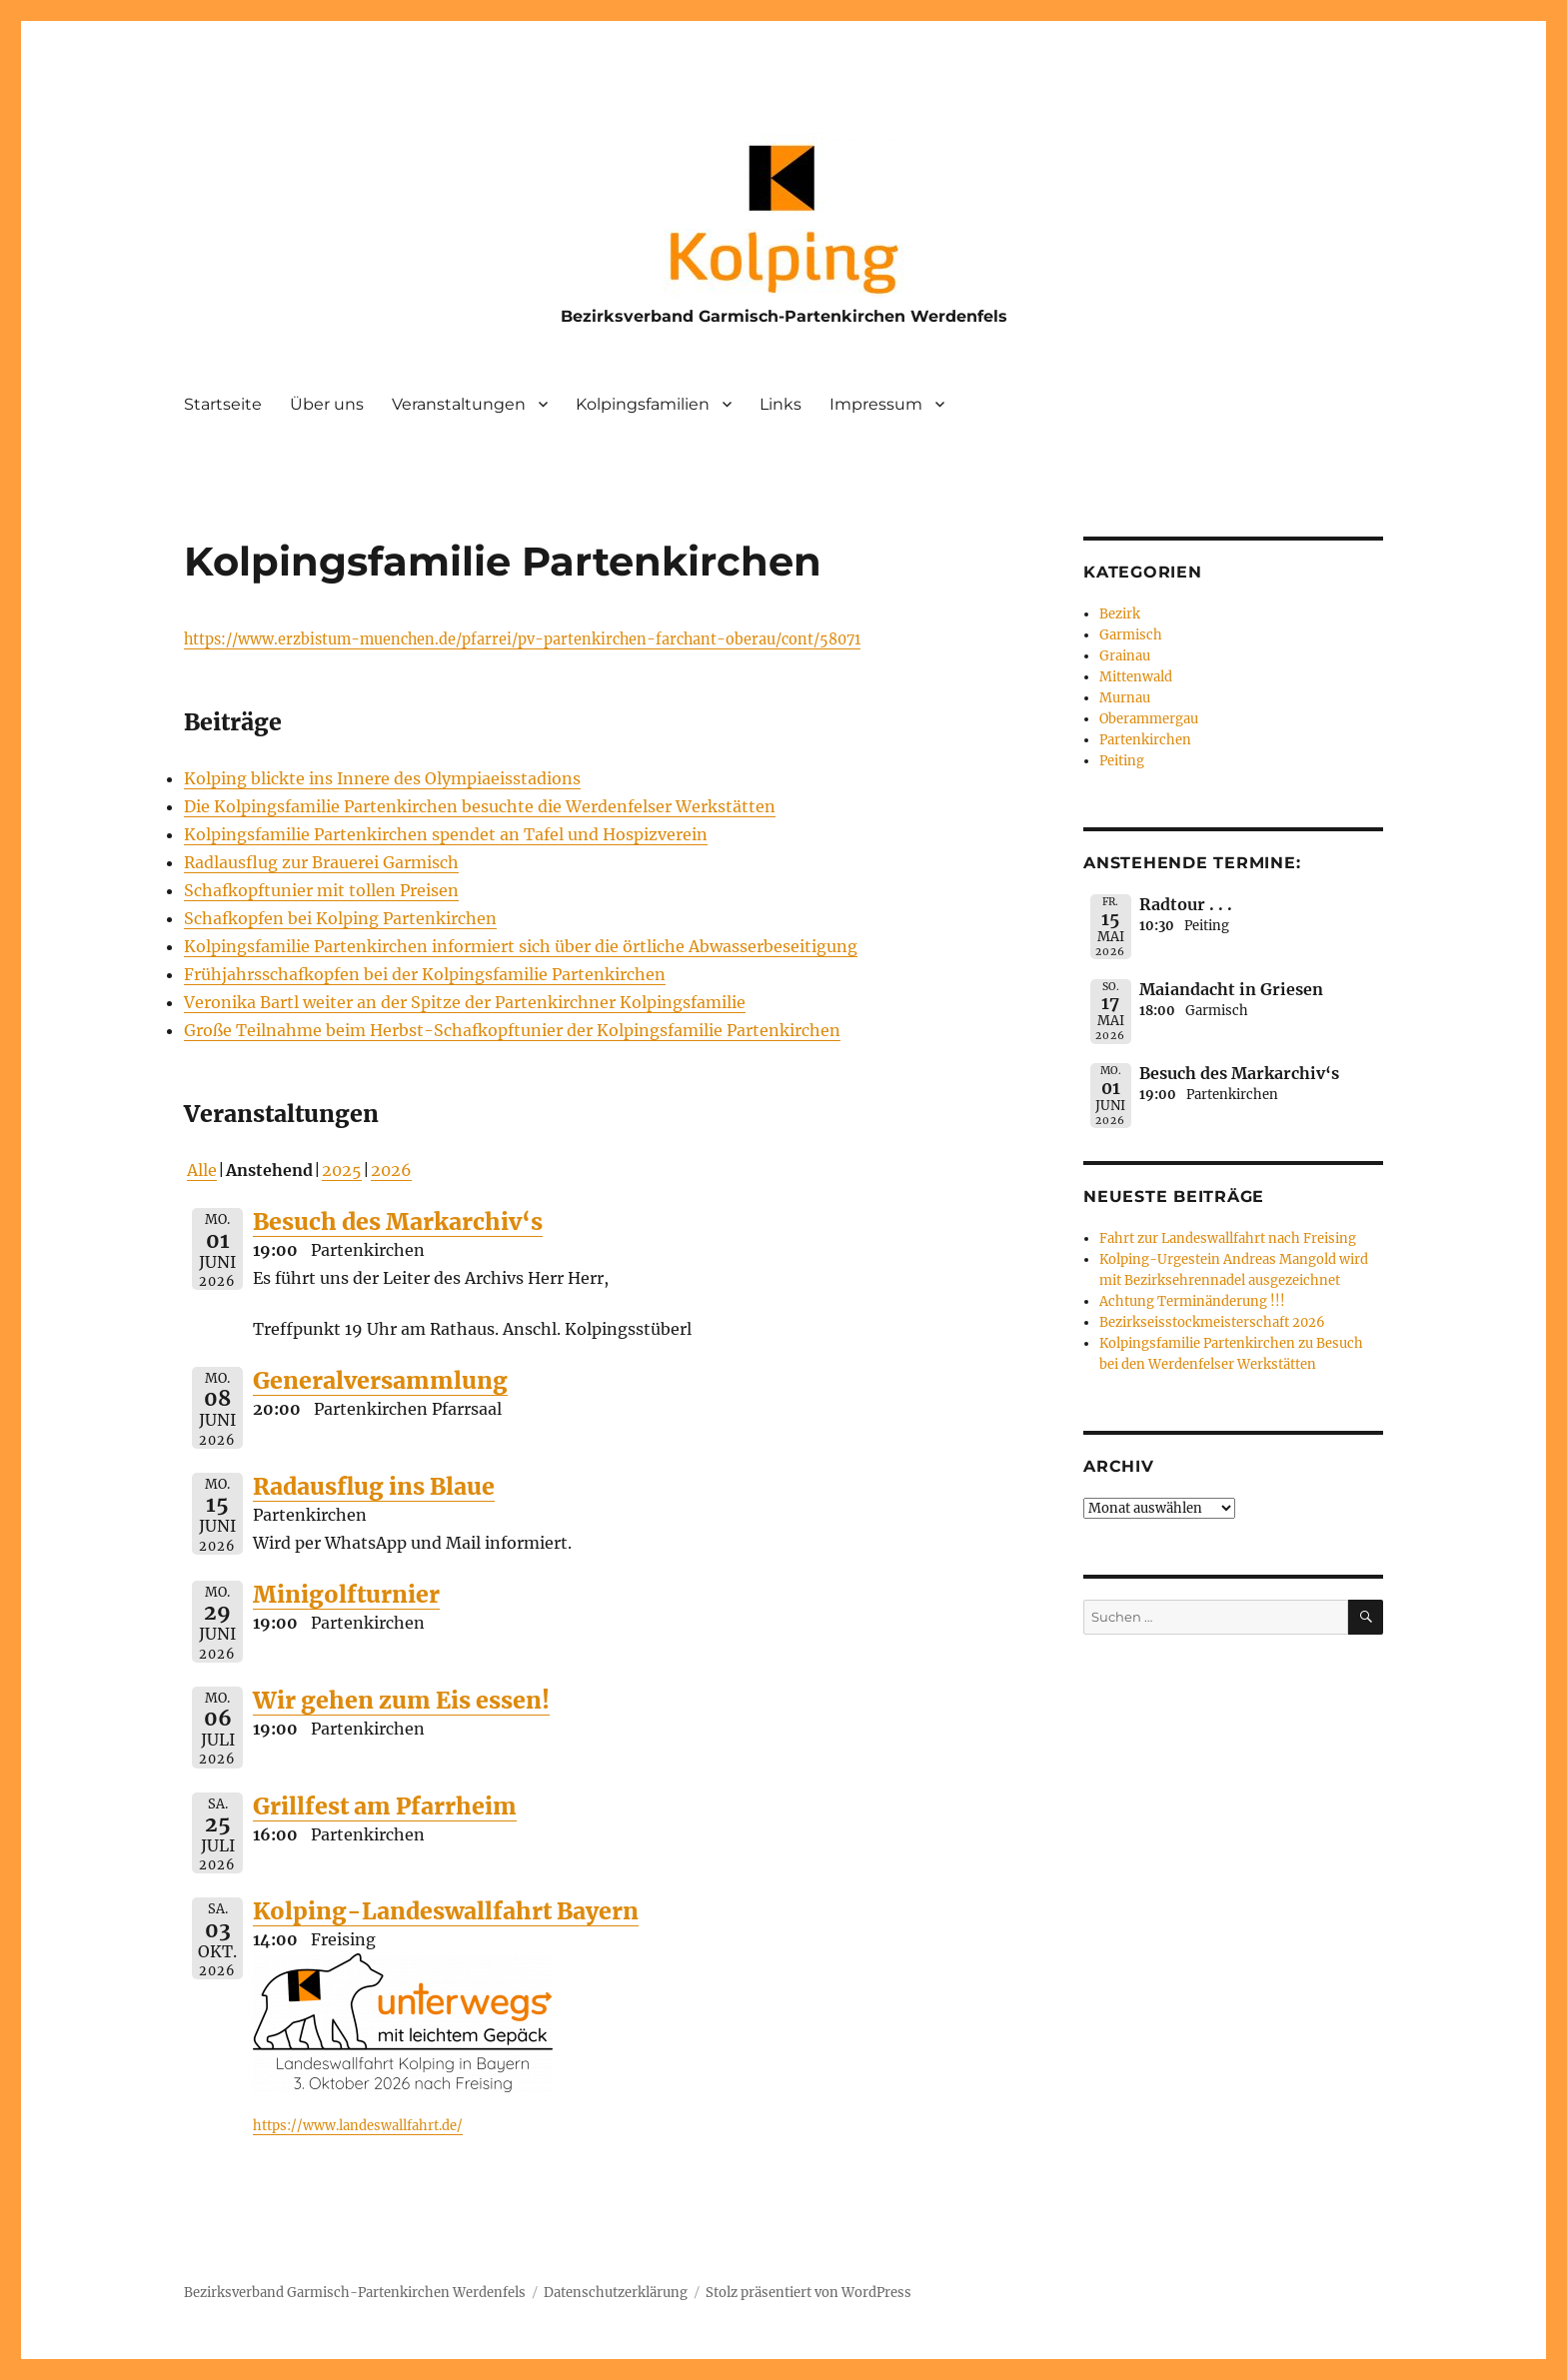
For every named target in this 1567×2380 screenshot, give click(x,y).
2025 (342, 1170)
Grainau (1124, 655)
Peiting (1121, 760)
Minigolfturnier (346, 1594)
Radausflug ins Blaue (374, 1486)
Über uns (327, 404)
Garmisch (1130, 634)
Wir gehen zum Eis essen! (401, 1700)
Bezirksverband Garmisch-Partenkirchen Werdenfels (784, 316)
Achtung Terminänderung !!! (1192, 1301)
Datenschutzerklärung (616, 2292)
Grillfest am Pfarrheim (385, 1805)
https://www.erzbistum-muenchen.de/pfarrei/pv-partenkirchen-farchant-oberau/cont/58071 (522, 639)
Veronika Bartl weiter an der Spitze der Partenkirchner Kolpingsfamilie (465, 1002)
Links (780, 404)
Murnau (1124, 697)
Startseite (223, 404)
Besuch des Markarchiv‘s (398, 1221)
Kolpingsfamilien (643, 404)
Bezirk (1119, 613)
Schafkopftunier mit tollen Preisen (321, 890)
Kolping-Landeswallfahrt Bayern (446, 1910)
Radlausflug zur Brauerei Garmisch (321, 862)
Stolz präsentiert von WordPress (808, 2292)
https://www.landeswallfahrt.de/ (358, 2125)
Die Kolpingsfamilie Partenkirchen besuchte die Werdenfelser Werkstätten (480, 806)
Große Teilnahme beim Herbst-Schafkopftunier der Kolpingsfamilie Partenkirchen (512, 1030)
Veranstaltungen (459, 404)
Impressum (875, 404)
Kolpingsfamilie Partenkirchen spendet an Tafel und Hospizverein (446, 834)
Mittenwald (1135, 676)
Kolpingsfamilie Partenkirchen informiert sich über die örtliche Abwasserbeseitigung (520, 946)
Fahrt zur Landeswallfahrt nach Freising (1227, 1238)
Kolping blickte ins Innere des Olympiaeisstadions (382, 778)
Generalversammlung (380, 1380)
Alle (202, 1170)
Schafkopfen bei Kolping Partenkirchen (340, 918)
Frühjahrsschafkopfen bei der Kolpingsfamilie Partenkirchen (425, 974)
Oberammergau (1148, 718)
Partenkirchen (1145, 739)
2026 (391, 1170)
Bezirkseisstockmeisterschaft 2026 (1212, 1322)
